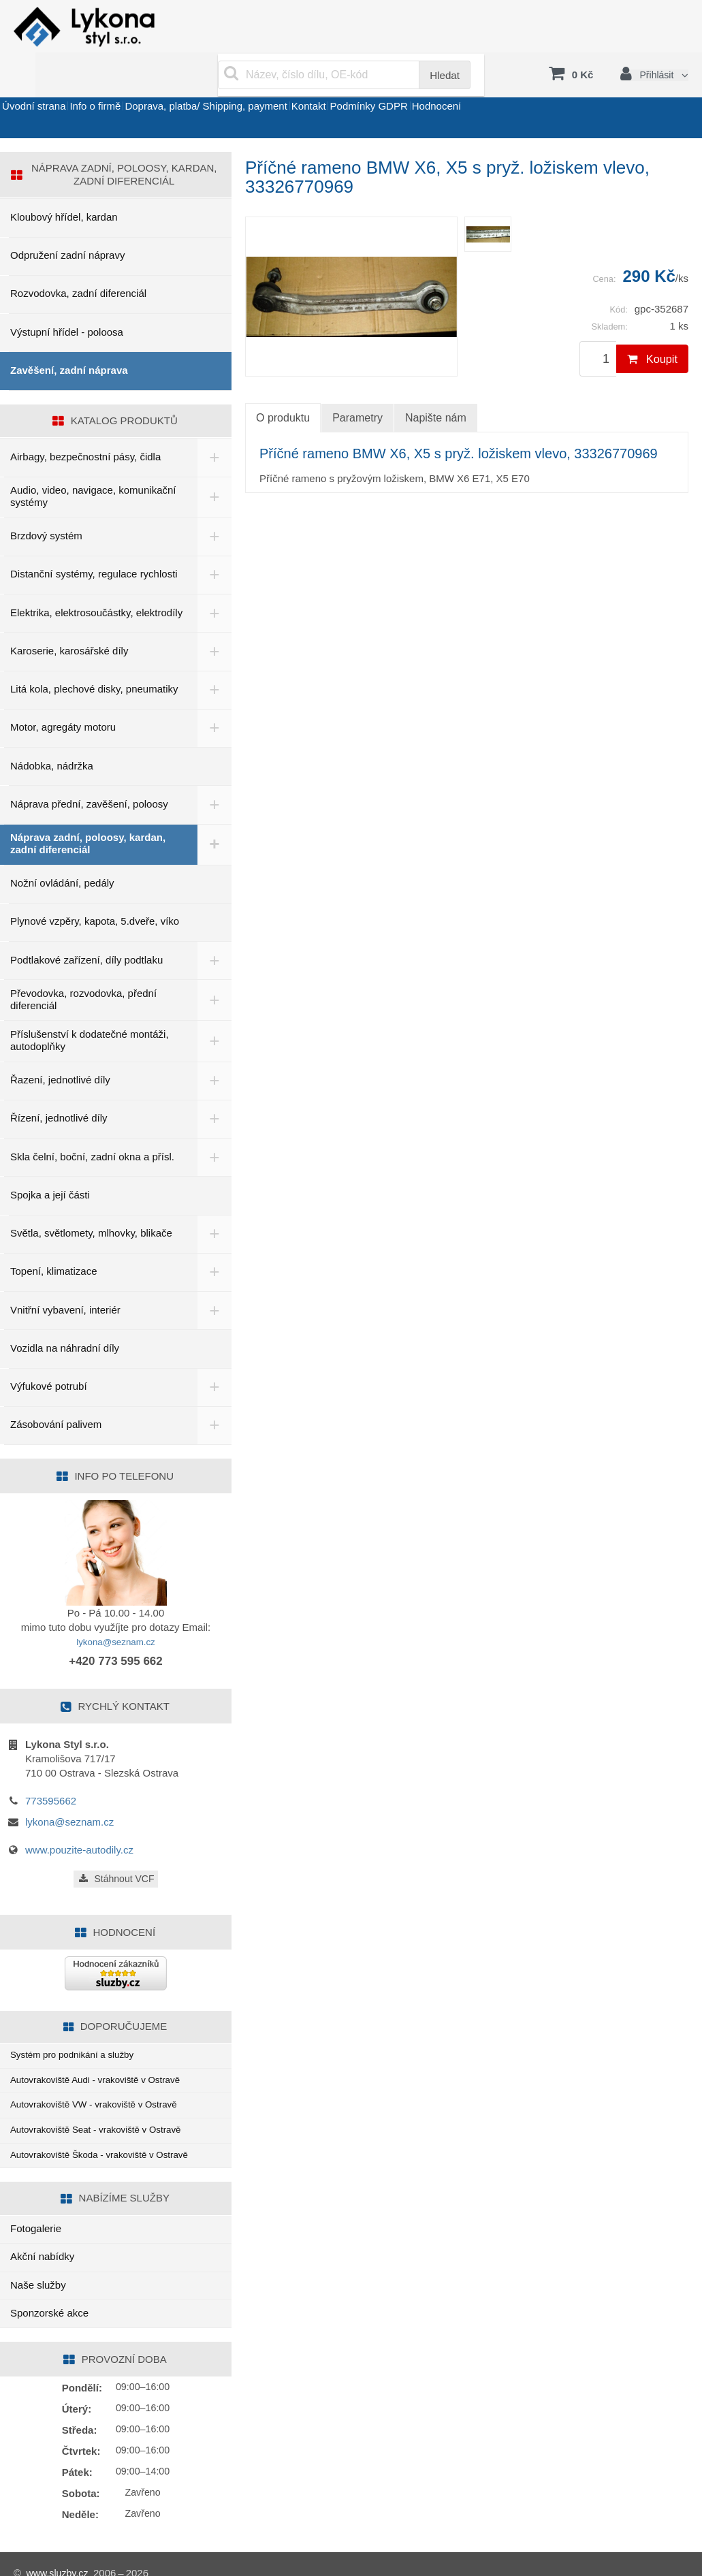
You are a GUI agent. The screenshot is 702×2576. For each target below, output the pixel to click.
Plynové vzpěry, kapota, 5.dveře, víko (94, 888)
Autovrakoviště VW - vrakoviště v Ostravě (104, 2078)
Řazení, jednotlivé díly (60, 1046)
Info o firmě (130, 84)
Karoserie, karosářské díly (69, 617)
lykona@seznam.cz (115, 1608)
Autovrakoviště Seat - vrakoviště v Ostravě (106, 2107)
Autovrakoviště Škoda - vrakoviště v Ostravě (110, 2135)
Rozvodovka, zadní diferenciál (78, 260)
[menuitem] (487, 201)
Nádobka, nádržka (51, 732)
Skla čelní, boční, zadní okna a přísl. (92, 1123)
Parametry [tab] (357, 384)
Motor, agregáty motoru (63, 694)
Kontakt (389, 84)
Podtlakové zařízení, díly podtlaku (86, 926)
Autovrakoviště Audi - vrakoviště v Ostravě (106, 2050)
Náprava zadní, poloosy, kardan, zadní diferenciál (87, 810)
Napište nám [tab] (435, 384)
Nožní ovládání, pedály (62, 849)
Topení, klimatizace (53, 1238)
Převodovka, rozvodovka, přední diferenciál (83, 966)
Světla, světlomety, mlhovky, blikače (91, 1199)
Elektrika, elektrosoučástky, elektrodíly (96, 579)
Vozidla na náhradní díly (64, 1314)
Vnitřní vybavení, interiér (65, 1276)
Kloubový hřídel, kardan (64, 183)
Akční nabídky (42, 2238)
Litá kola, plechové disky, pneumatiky (94, 655)
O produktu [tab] (283, 385)
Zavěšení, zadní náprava (69, 337)
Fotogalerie (35, 2210)
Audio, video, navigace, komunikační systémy (93, 463)
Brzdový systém (46, 502)
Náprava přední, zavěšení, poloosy (89, 770)
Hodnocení (565, 84)
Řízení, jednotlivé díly (59, 1085)
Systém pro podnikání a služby (79, 2023)
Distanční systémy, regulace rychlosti (94, 541)
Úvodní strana (45, 84)
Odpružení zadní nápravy (67, 221)
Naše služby (38, 2267)
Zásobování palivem (55, 1391)
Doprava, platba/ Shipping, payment (264, 84)
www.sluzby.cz (59, 2555)
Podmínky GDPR (473, 84)
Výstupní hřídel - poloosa (66, 298)
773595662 (50, 1767)
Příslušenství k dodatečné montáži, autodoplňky (89, 1007)
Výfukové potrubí (48, 1352)
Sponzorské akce (49, 2295)
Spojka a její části (50, 1161)
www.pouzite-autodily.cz (79, 1816)
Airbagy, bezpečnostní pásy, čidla (85, 423)
